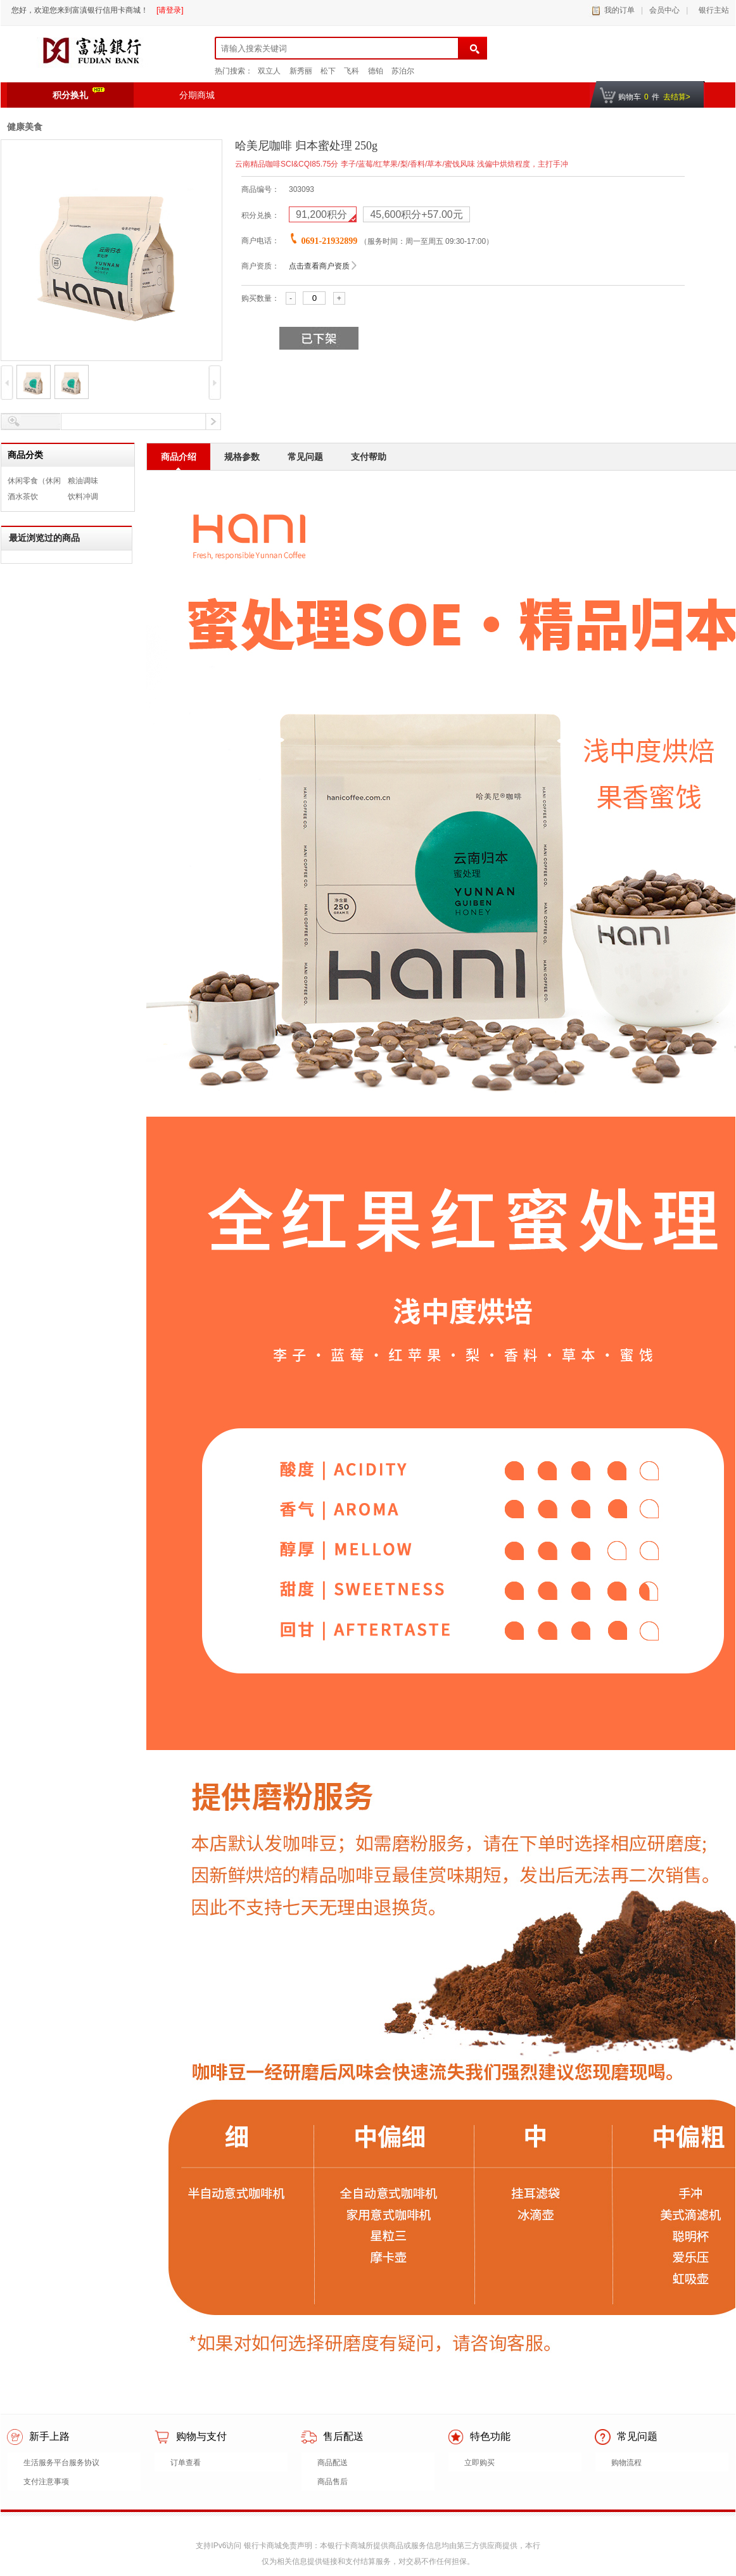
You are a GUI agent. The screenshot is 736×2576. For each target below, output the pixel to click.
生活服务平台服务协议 (61, 2462)
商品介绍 (178, 457)
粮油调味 (83, 480)
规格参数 (242, 457)
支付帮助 (368, 457)
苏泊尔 (402, 71)
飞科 (351, 71)
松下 (328, 71)
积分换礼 (79, 93)
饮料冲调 (83, 496)
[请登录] (170, 10)
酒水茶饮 (23, 496)
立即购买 (479, 2462)
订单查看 (185, 2462)
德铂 (375, 71)
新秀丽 (300, 71)
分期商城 (197, 95)
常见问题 (305, 457)
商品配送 (332, 2462)
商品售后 (332, 2481)
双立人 (269, 71)
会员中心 (664, 10)
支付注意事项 (46, 2481)
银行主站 (711, 10)
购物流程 (626, 2462)
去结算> (676, 96)
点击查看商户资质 (319, 266)
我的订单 (619, 10)
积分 (323, 214)
